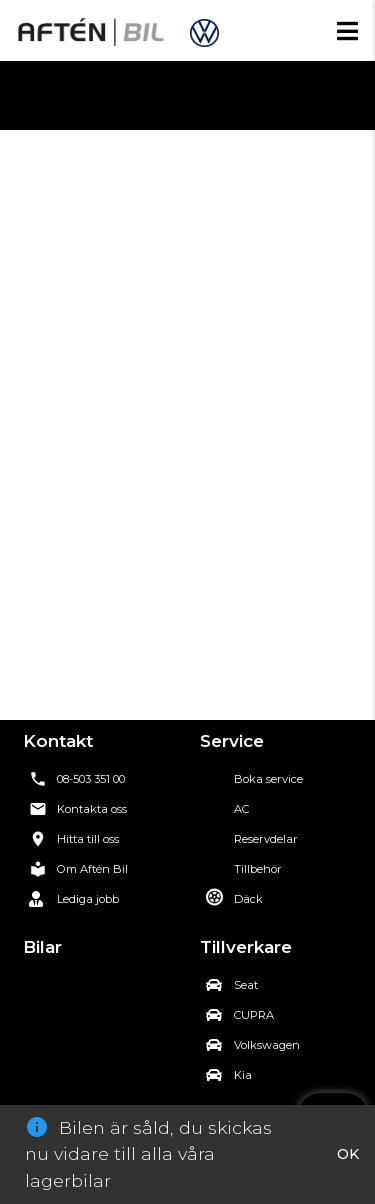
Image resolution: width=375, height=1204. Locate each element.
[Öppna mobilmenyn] (347, 31)
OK (348, 1154)
